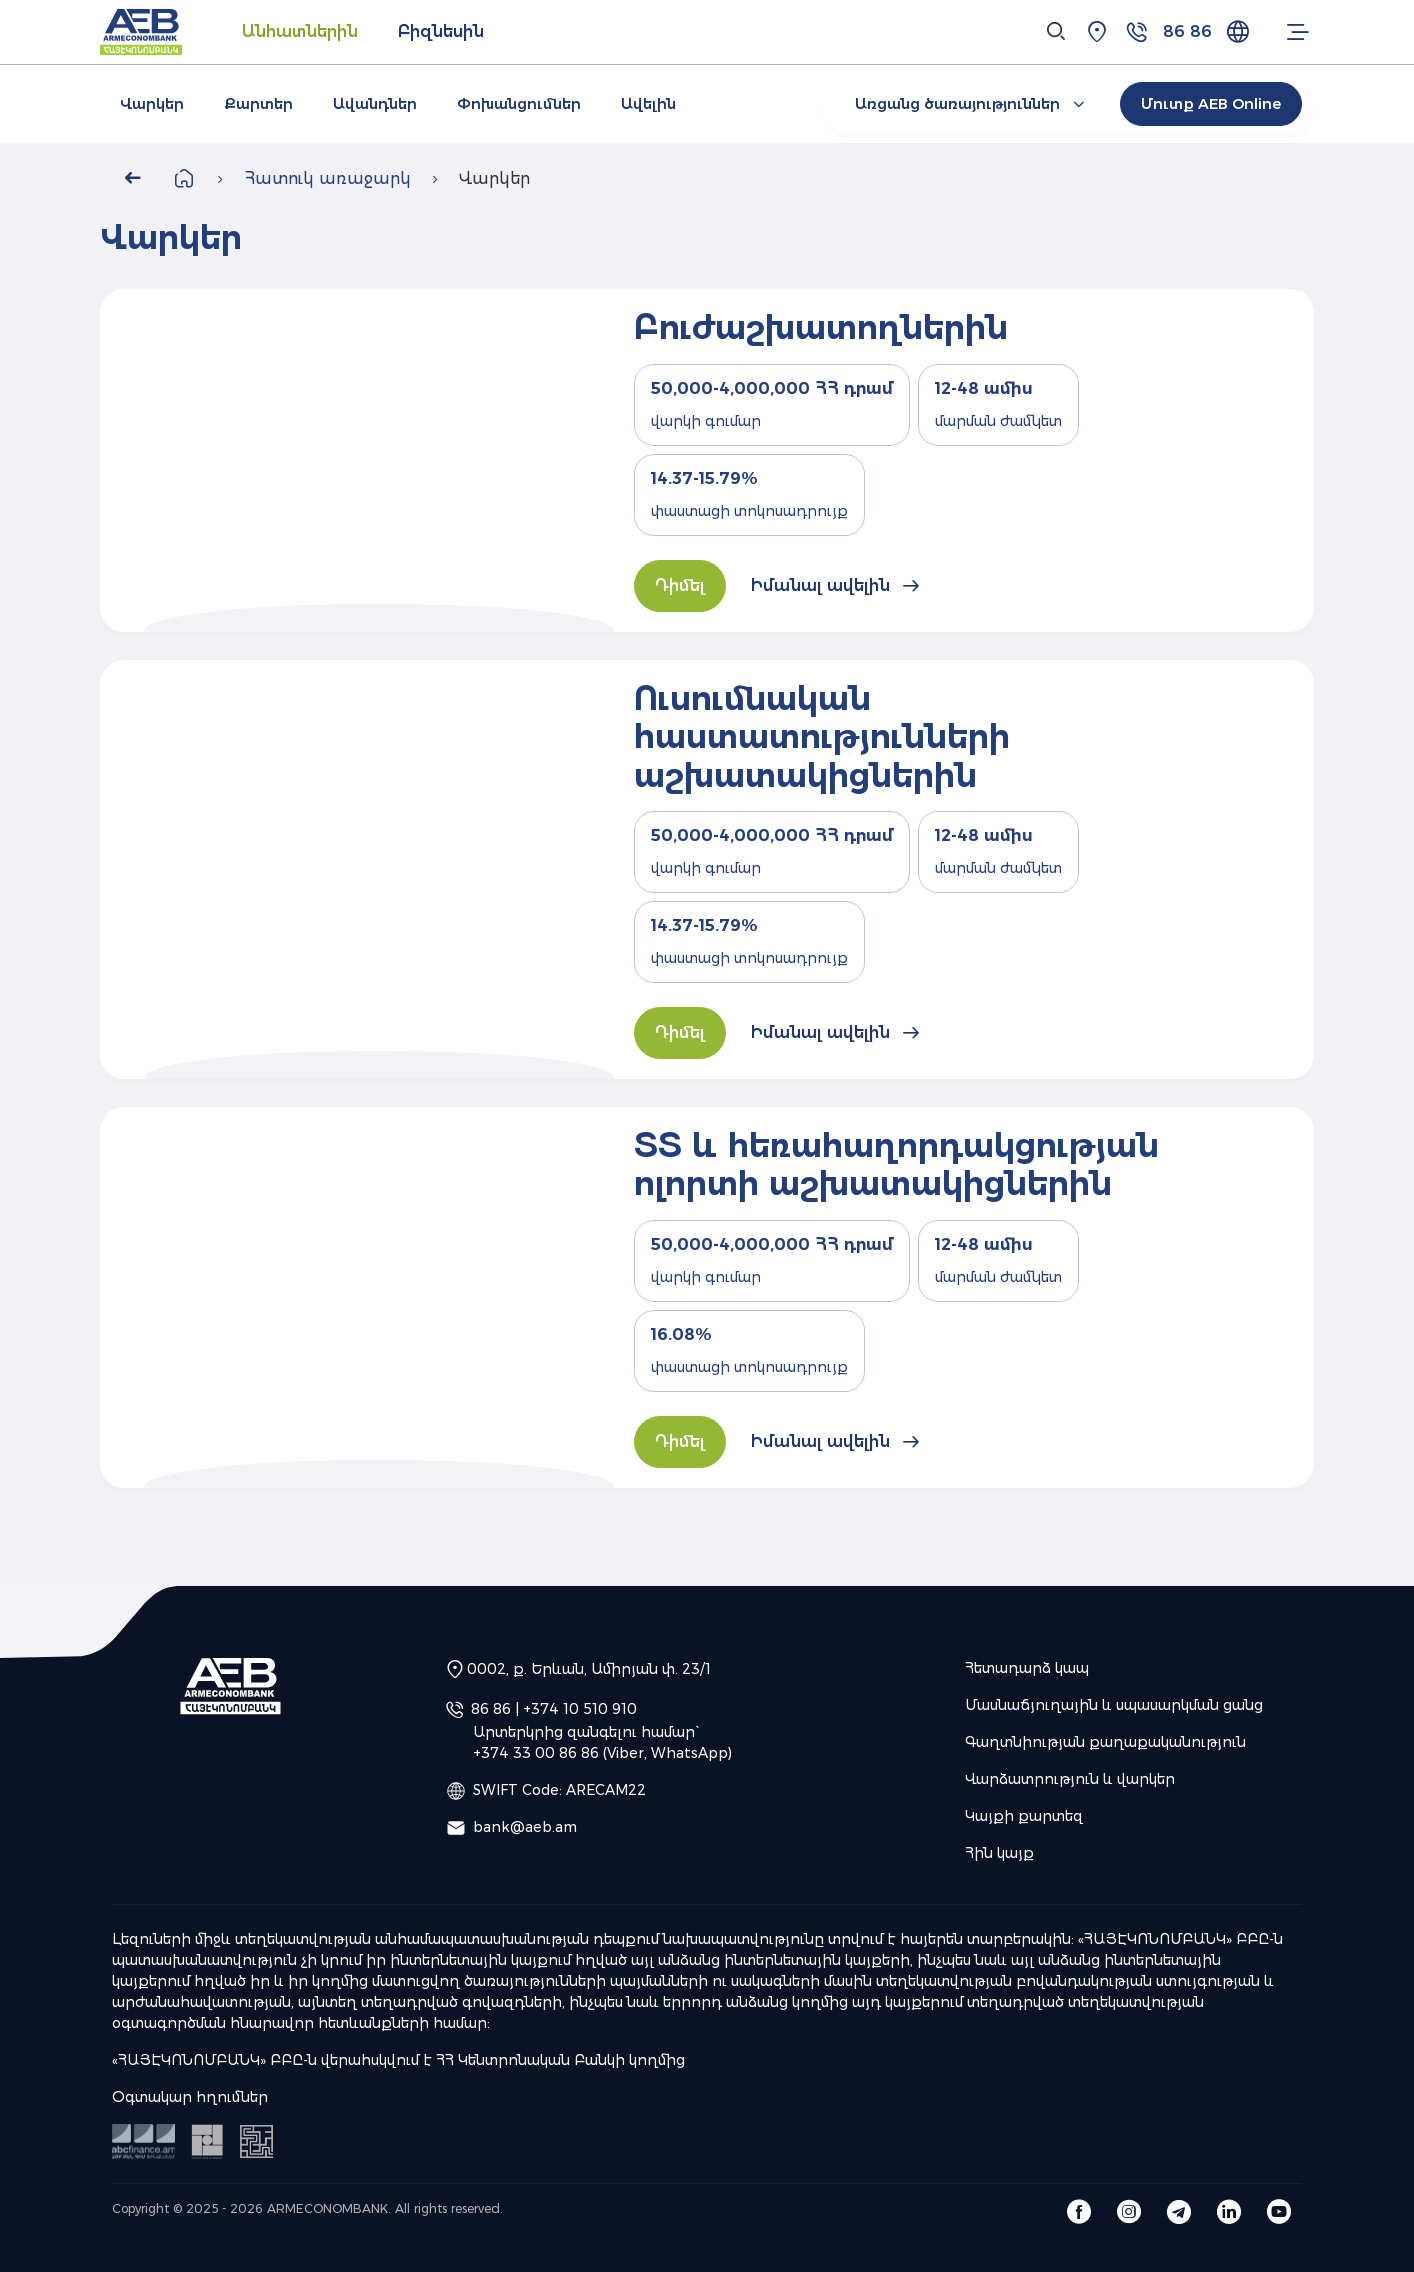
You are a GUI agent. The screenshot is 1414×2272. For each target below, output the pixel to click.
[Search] (1057, 32)
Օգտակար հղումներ (190, 2097)
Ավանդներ (375, 104)
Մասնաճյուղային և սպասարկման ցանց (1114, 1705)
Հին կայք (999, 1853)
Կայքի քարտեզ (1024, 1816)
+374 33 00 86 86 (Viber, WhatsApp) (602, 1753)
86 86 (1187, 31)
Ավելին (648, 104)
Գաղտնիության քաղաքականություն (1105, 1742)
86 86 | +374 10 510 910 (554, 1708)
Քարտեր (258, 104)
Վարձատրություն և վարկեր (1070, 1779)
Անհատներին (300, 31)
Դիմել (680, 585)
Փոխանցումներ (519, 104)
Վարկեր (152, 104)
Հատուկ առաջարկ (327, 178)
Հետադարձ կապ (1027, 1668)
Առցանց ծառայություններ (972, 104)
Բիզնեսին (441, 31)
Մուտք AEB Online (1211, 104)
